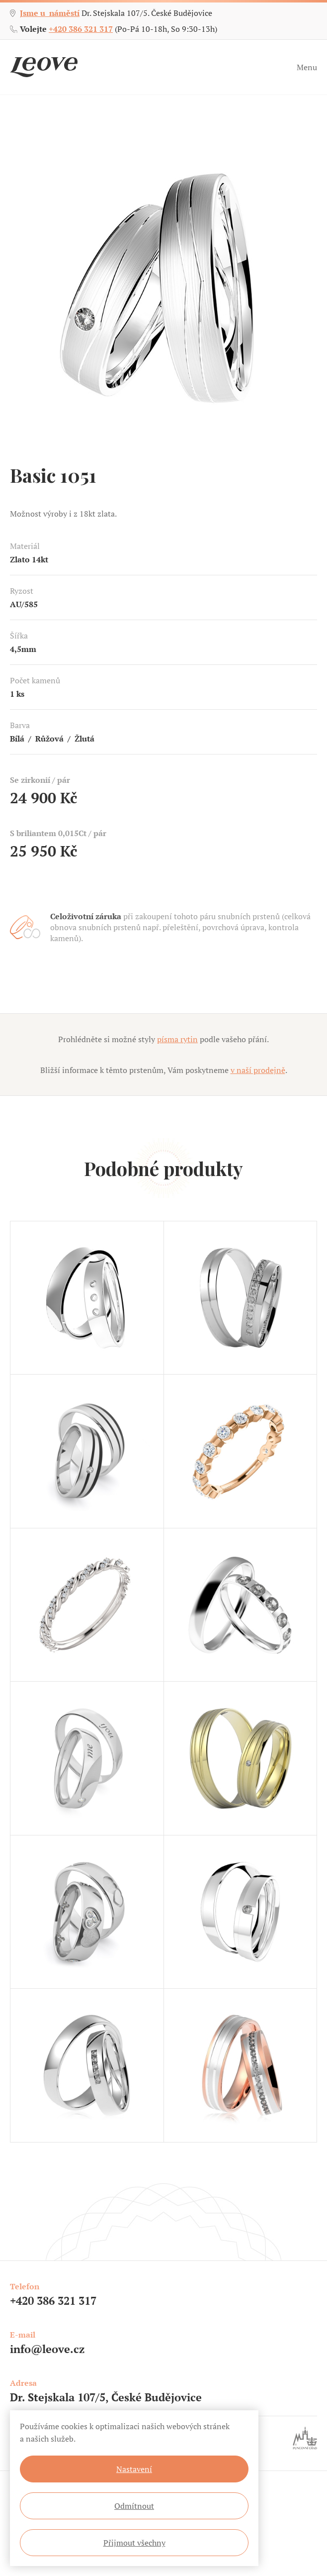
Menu (307, 67)
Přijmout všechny (134, 2542)
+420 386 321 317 (81, 28)
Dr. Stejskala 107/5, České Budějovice (106, 2397)
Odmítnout (134, 2505)
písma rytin (177, 1039)
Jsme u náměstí (50, 12)
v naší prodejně (258, 1070)
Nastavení (134, 2469)
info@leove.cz (47, 2349)
